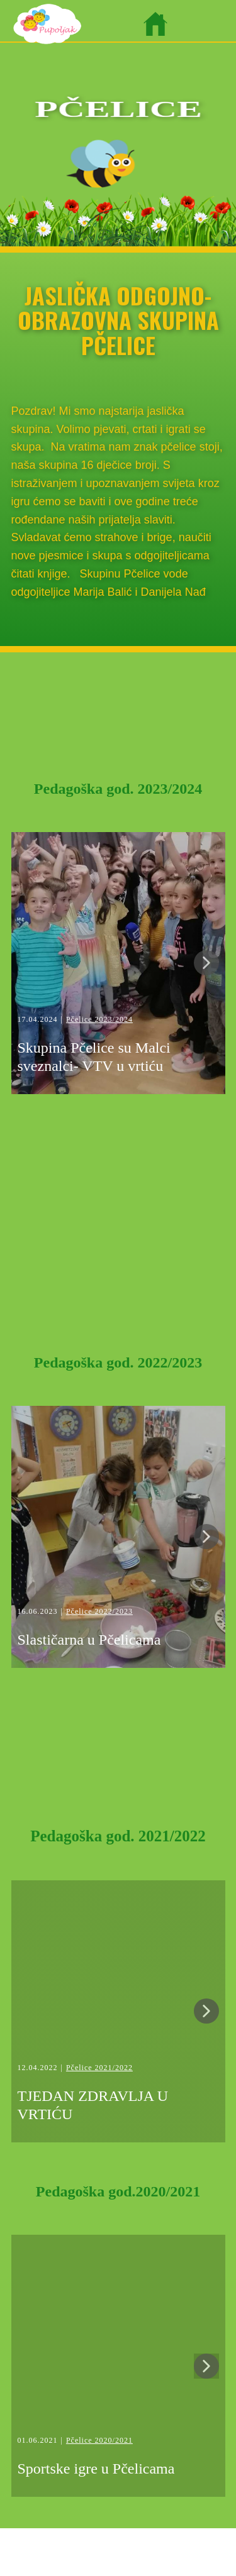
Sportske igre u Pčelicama (96, 2468)
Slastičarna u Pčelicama (89, 1639)
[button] (206, 962)
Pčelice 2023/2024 (99, 1019)
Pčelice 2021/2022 (99, 2067)
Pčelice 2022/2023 (99, 1611)
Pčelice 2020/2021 (99, 2440)
